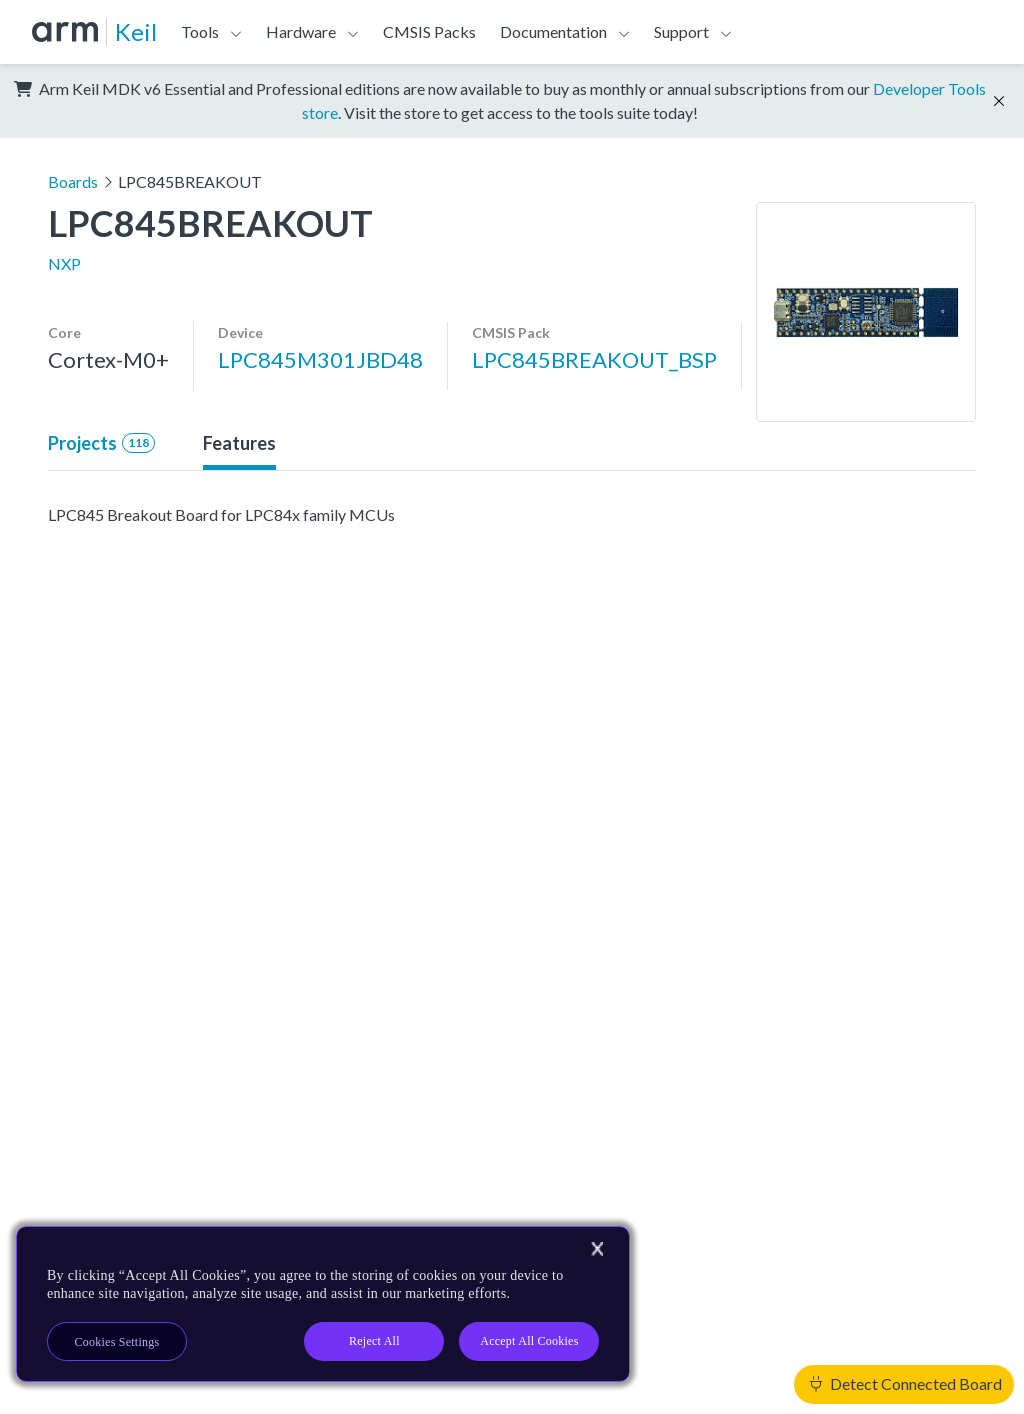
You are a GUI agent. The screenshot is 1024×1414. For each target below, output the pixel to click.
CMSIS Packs (429, 31)
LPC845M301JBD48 (320, 359)
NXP (64, 263)
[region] (323, 1304)
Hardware (301, 31)
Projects (101, 443)
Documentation (553, 31)
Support (681, 31)
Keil (136, 31)
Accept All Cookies (529, 1341)
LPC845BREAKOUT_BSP (594, 359)
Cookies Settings (117, 1342)
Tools (200, 31)
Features (239, 443)
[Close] (597, 1249)
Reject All (374, 1341)
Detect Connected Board (906, 1383)
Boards (73, 181)
